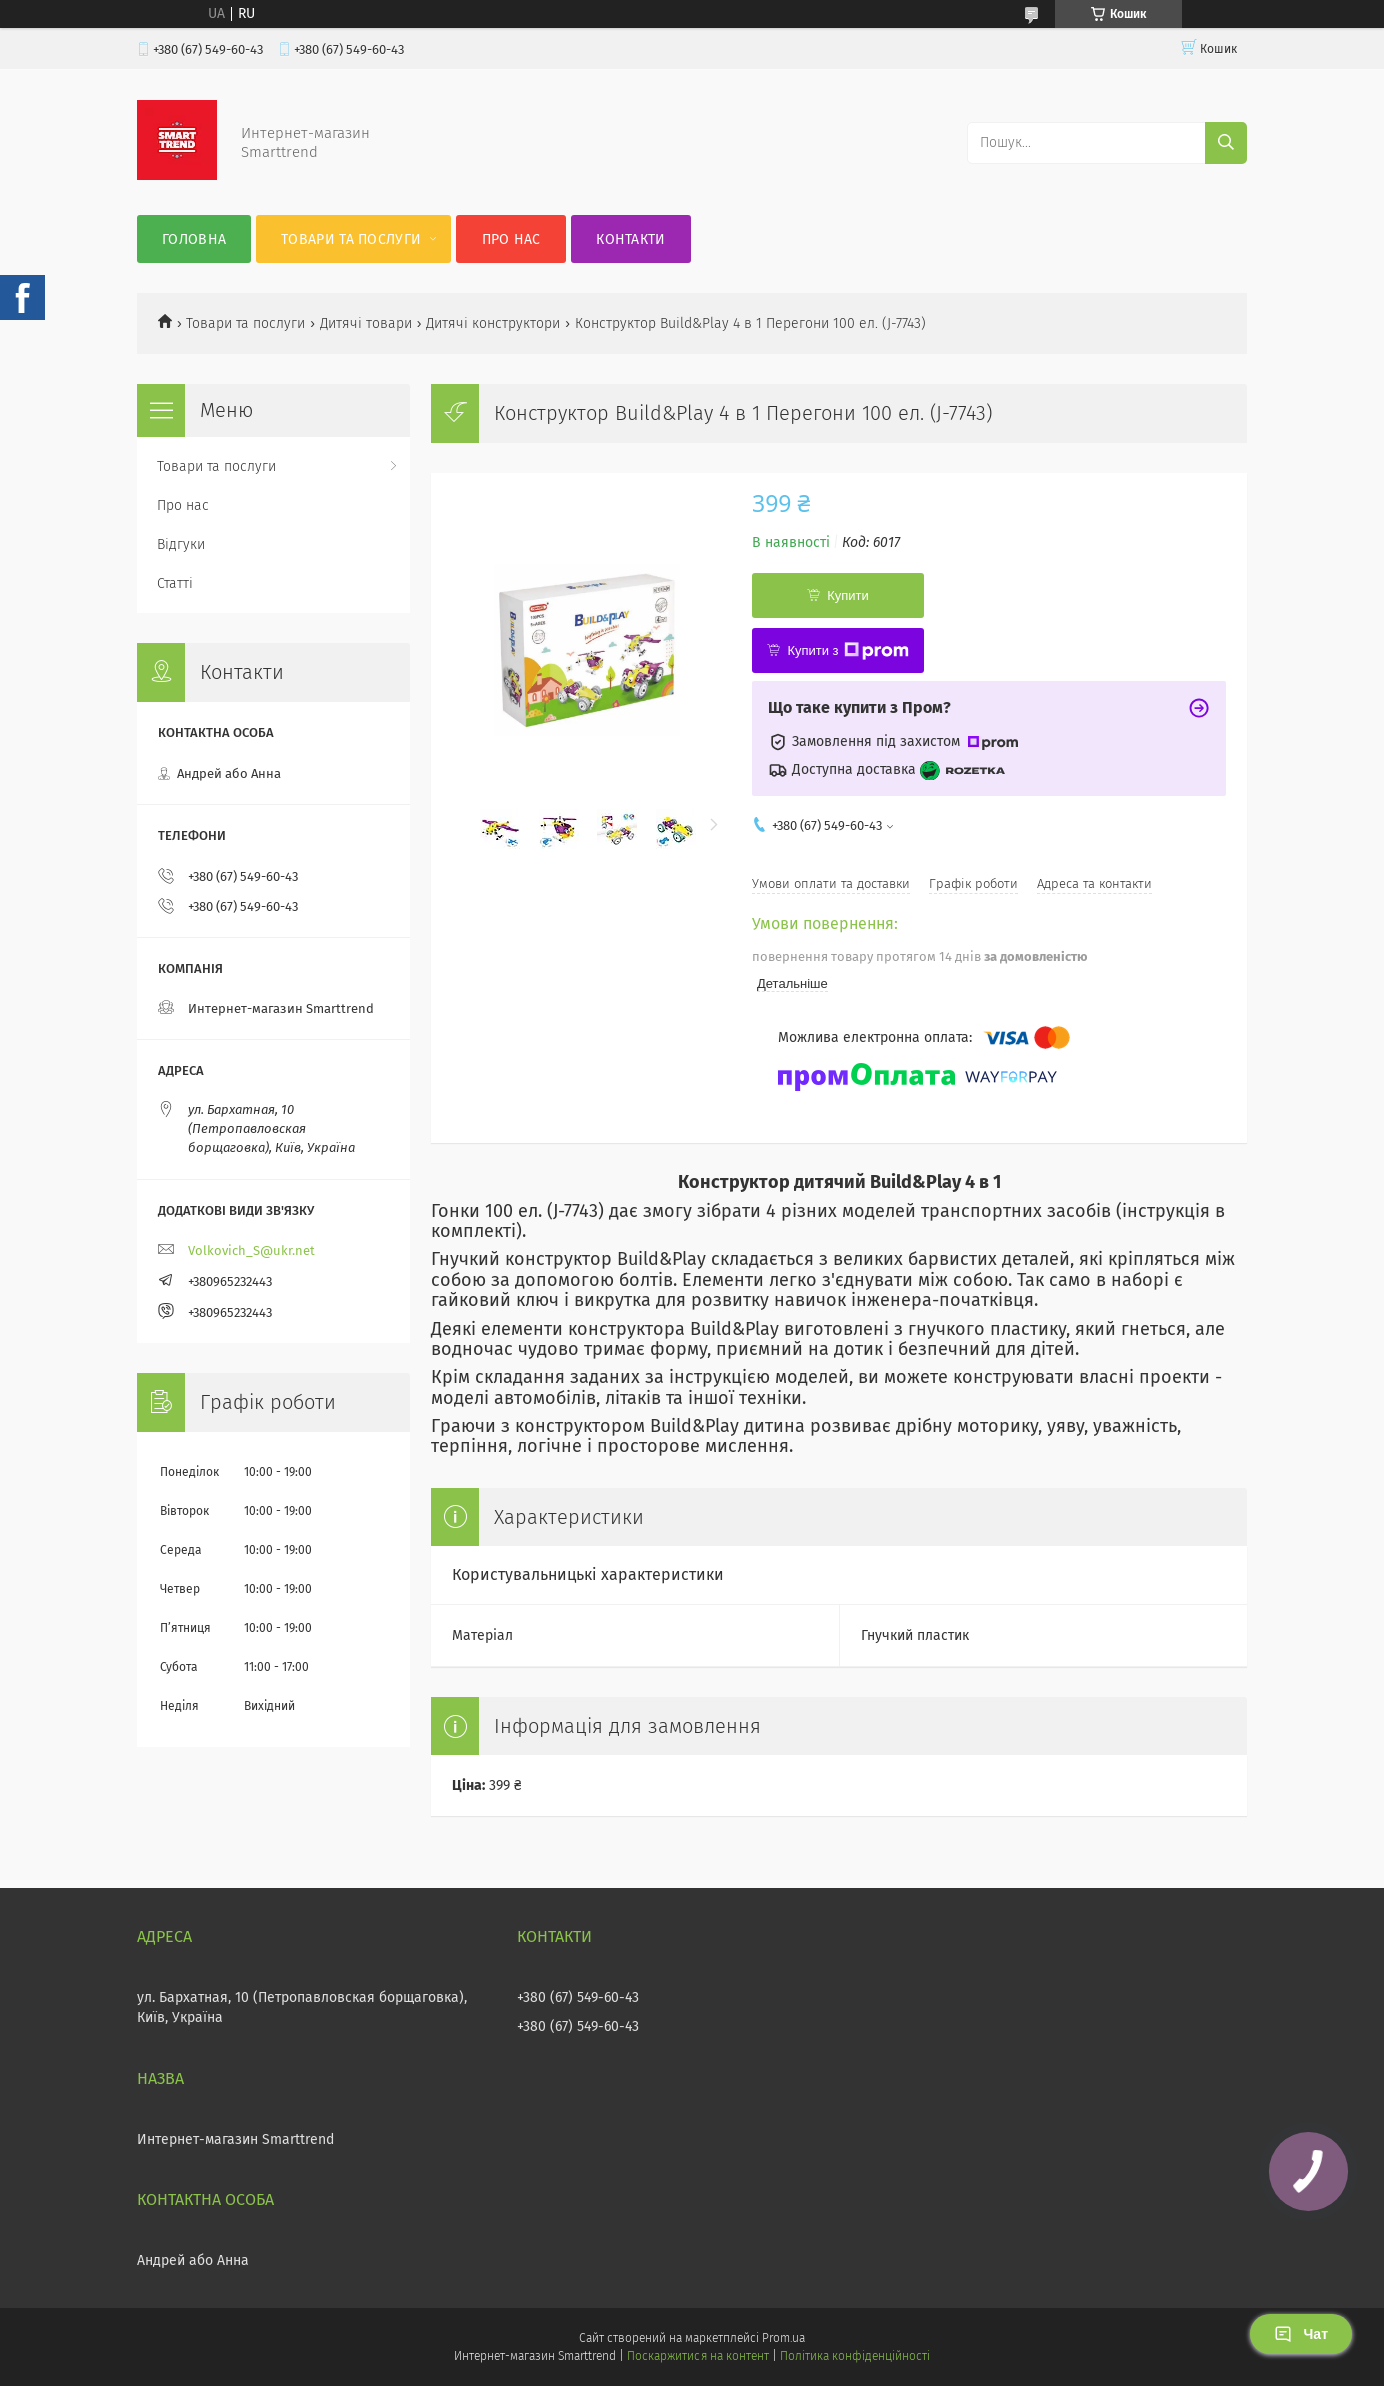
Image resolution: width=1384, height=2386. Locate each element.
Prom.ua (783, 2338)
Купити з (847, 651)
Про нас (511, 239)
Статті (175, 583)
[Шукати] (1226, 143)
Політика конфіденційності (855, 2356)
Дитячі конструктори (493, 323)
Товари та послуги (351, 239)
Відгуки (181, 544)
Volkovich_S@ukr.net (251, 1250)
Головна (194, 239)
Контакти (630, 239)
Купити (848, 595)
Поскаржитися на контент (697, 2356)
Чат (1301, 2334)
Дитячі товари (366, 323)
